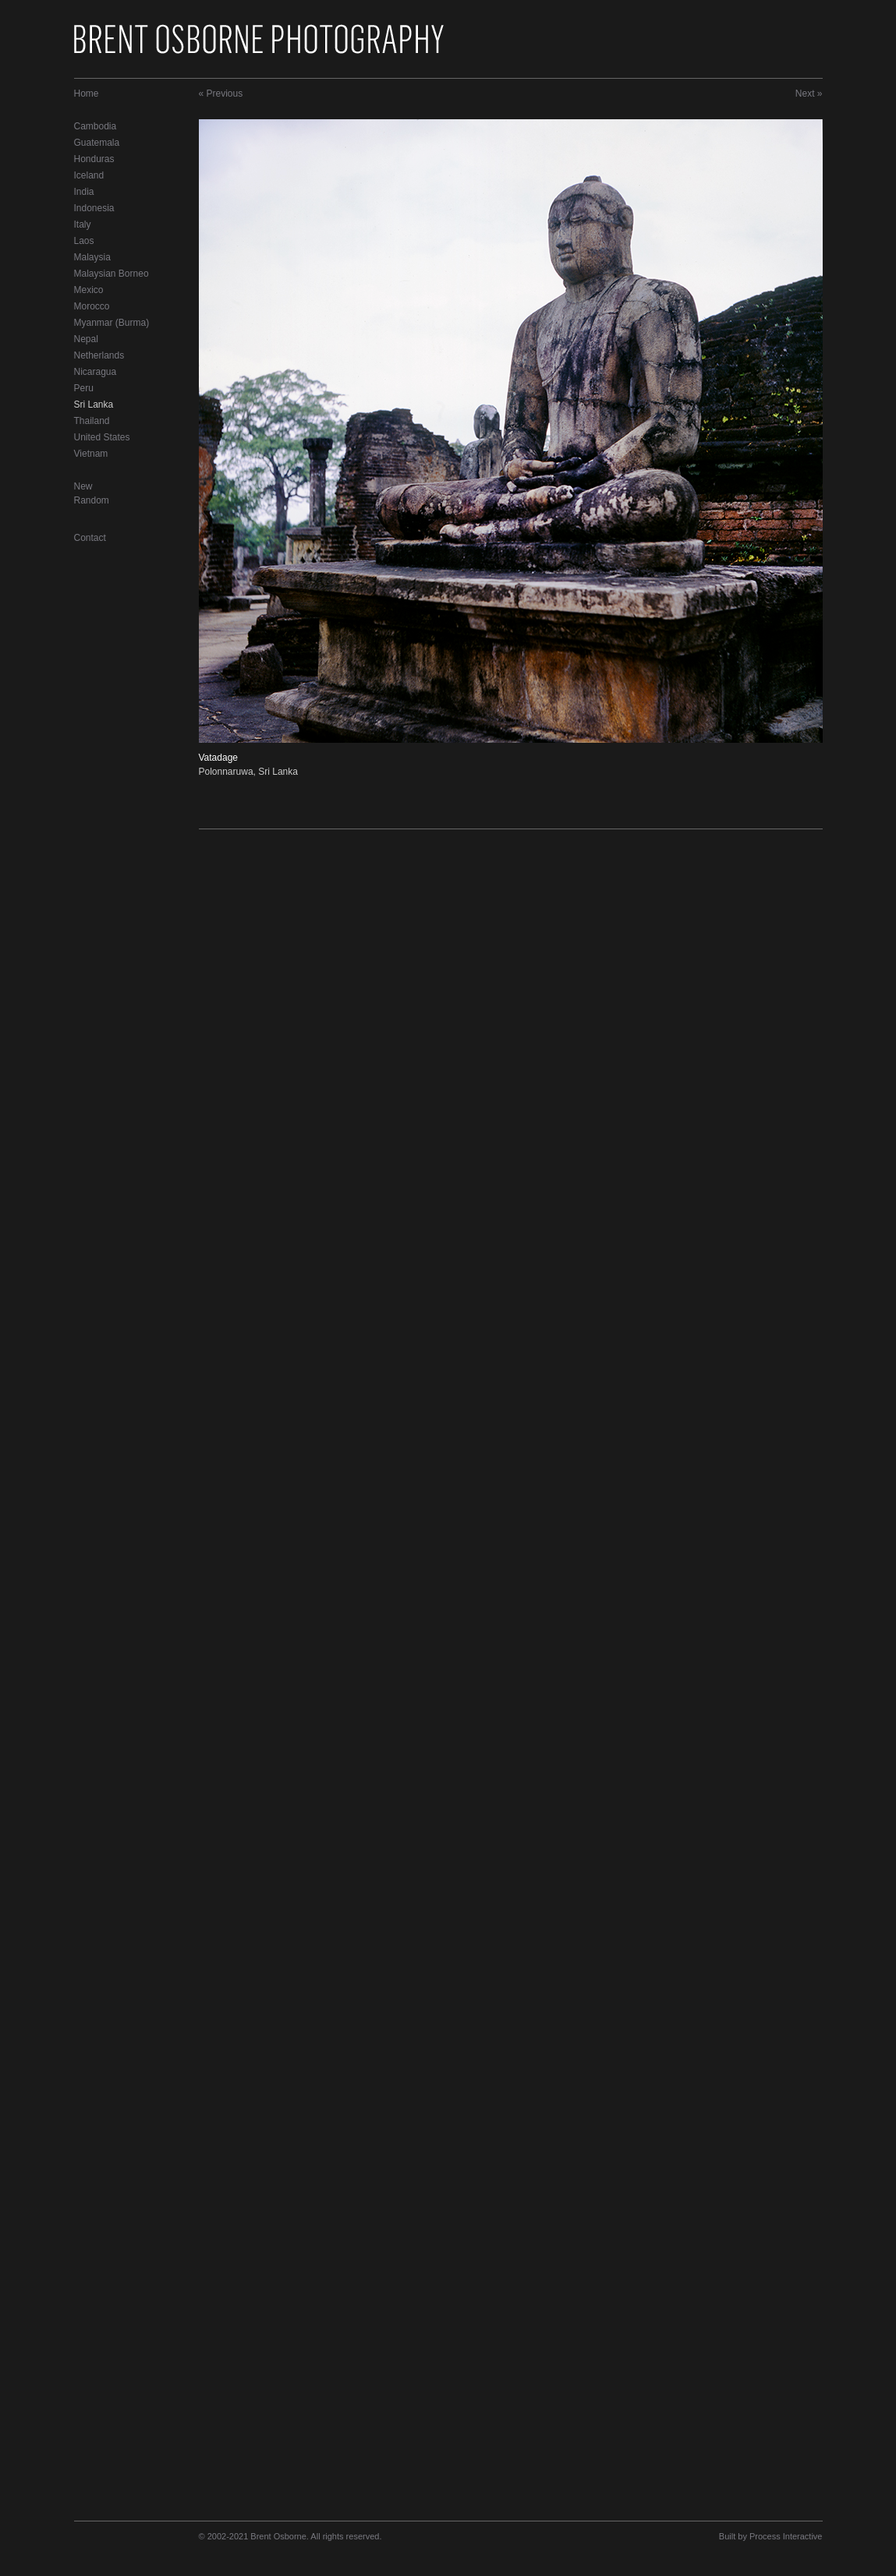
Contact (90, 537)
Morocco (92, 306)
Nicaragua (95, 371)
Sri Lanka (94, 404)
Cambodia (95, 126)
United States (102, 437)
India (84, 191)
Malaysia (92, 257)
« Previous (221, 93)
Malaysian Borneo (111, 273)
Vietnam (91, 453)
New (83, 486)
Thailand (92, 420)
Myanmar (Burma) (112, 322)
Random (91, 500)
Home (86, 93)
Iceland (89, 175)
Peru (84, 388)
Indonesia (94, 208)
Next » (809, 93)
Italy (82, 224)
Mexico (89, 289)
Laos (84, 240)
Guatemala (97, 142)
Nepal (86, 339)
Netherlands (99, 355)
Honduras (94, 159)
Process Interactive (786, 2536)
